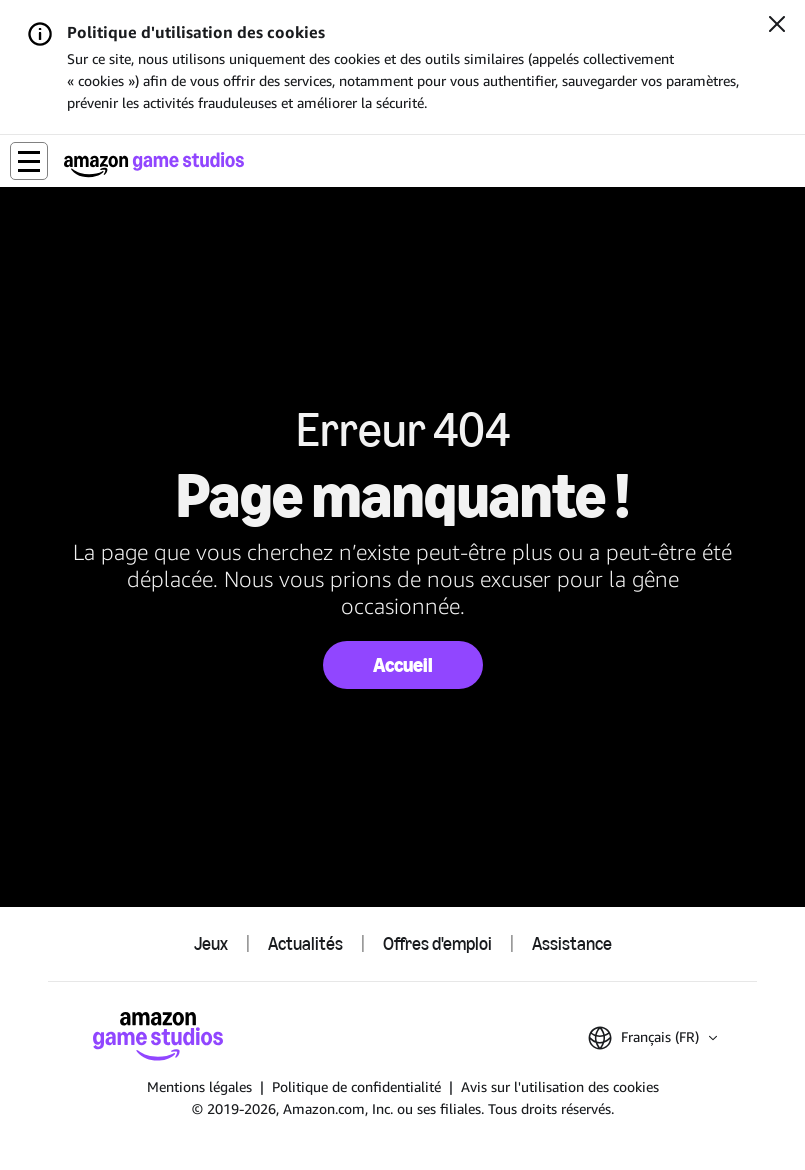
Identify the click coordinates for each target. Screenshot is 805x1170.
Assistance (572, 944)
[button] (29, 161)
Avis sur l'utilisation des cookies (560, 1086)
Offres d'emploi (437, 944)
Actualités (305, 944)
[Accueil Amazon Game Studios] (154, 164)
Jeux (211, 944)
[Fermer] (777, 26)
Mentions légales (199, 1086)
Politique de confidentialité (356, 1086)
